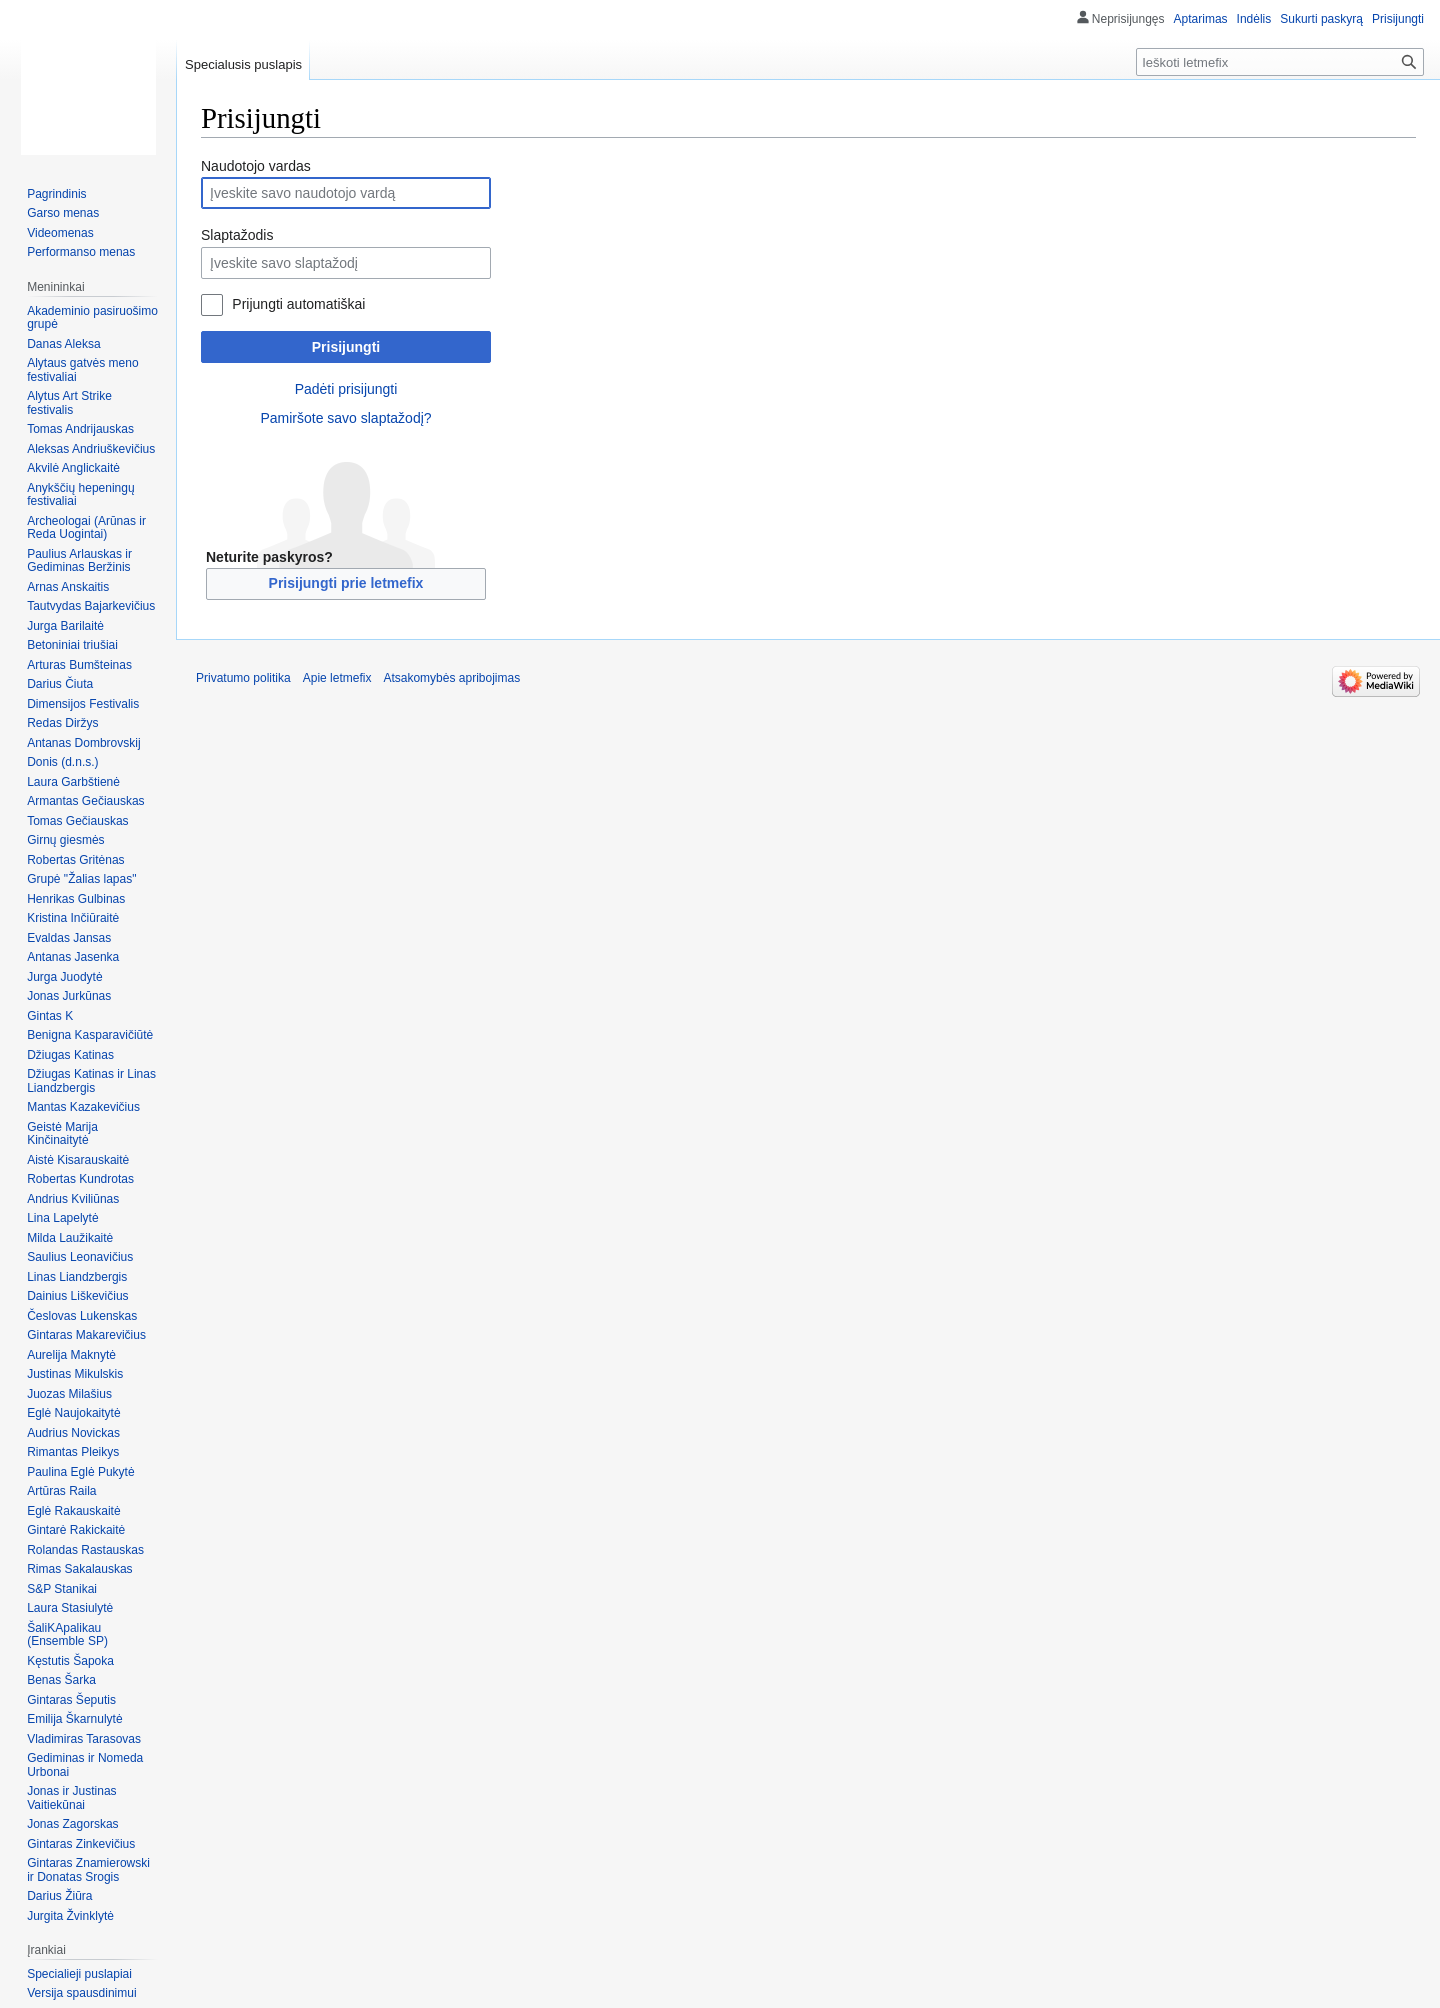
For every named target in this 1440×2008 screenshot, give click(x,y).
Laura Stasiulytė (70, 1608)
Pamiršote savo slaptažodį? (345, 418)
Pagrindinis (56, 194)
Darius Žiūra (59, 1896)
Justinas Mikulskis (75, 1374)
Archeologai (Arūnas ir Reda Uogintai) (86, 528)
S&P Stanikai (62, 1589)
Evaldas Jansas (69, 938)
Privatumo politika (243, 678)
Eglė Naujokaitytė (73, 1413)
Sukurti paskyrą (1321, 19)
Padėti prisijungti (346, 389)
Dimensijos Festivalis (83, 704)
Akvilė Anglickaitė (73, 468)
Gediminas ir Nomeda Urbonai (85, 1765)
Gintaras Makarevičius (86, 1335)
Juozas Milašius (69, 1394)
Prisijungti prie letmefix (346, 583)
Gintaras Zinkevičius (81, 1844)
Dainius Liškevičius (77, 1296)
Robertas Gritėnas (75, 860)
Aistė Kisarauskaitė (78, 1160)
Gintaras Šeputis (71, 1700)
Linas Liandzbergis (77, 1277)
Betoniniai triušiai (72, 645)
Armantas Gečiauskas (85, 801)
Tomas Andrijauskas (80, 429)
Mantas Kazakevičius (83, 1107)
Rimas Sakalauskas (79, 1569)
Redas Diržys (62, 723)
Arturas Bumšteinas (79, 665)
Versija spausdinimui (81, 1993)
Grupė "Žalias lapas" (81, 879)
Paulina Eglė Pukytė (80, 1472)
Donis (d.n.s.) (62, 762)
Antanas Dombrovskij (83, 743)
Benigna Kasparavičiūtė (90, 1035)
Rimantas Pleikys (73, 1452)
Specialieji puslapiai (79, 1974)
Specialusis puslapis (243, 64)
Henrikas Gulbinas (76, 899)
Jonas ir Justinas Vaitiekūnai (71, 1798)
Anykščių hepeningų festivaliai (80, 495)
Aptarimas (1201, 19)
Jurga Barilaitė (65, 626)
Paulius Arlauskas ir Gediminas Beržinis (79, 561)
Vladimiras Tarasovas (84, 1739)
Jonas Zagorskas (72, 1824)
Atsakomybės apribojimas (451, 678)
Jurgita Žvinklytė (70, 1916)
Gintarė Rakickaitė (76, 1530)
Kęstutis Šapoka (70, 1661)
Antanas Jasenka (73, 957)
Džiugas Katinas (70, 1055)
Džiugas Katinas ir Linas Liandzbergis (91, 1081)
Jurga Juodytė (64, 977)
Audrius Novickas (73, 1433)
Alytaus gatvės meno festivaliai (82, 370)
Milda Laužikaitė (70, 1238)
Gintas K (50, 1016)
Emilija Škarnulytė (74, 1719)
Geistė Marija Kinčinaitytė (62, 1134)
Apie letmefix (337, 678)
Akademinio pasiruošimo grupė (92, 318)
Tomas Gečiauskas (77, 821)
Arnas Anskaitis (68, 587)
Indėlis (1254, 19)
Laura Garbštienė (73, 782)
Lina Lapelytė (62, 1218)
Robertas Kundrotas (80, 1179)
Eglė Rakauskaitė (73, 1511)
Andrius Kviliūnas (73, 1199)
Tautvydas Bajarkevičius (91, 606)
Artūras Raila (61, 1491)
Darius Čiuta (60, 684)
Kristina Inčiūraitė (73, 918)
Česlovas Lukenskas (82, 1316)
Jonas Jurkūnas (69, 996)
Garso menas (63, 213)
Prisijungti (346, 347)
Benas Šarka (61, 1680)
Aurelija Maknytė (71, 1355)
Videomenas (60, 233)
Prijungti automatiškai (298, 304)
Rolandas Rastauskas (85, 1550)
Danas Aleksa (63, 344)
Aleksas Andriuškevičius (91, 449)
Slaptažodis (237, 235)
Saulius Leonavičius (80, 1257)
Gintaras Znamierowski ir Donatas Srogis (88, 1870)
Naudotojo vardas (256, 166)
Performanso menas (81, 252)
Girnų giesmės (65, 840)
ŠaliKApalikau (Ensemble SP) (67, 1635)
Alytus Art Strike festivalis (69, 403)
